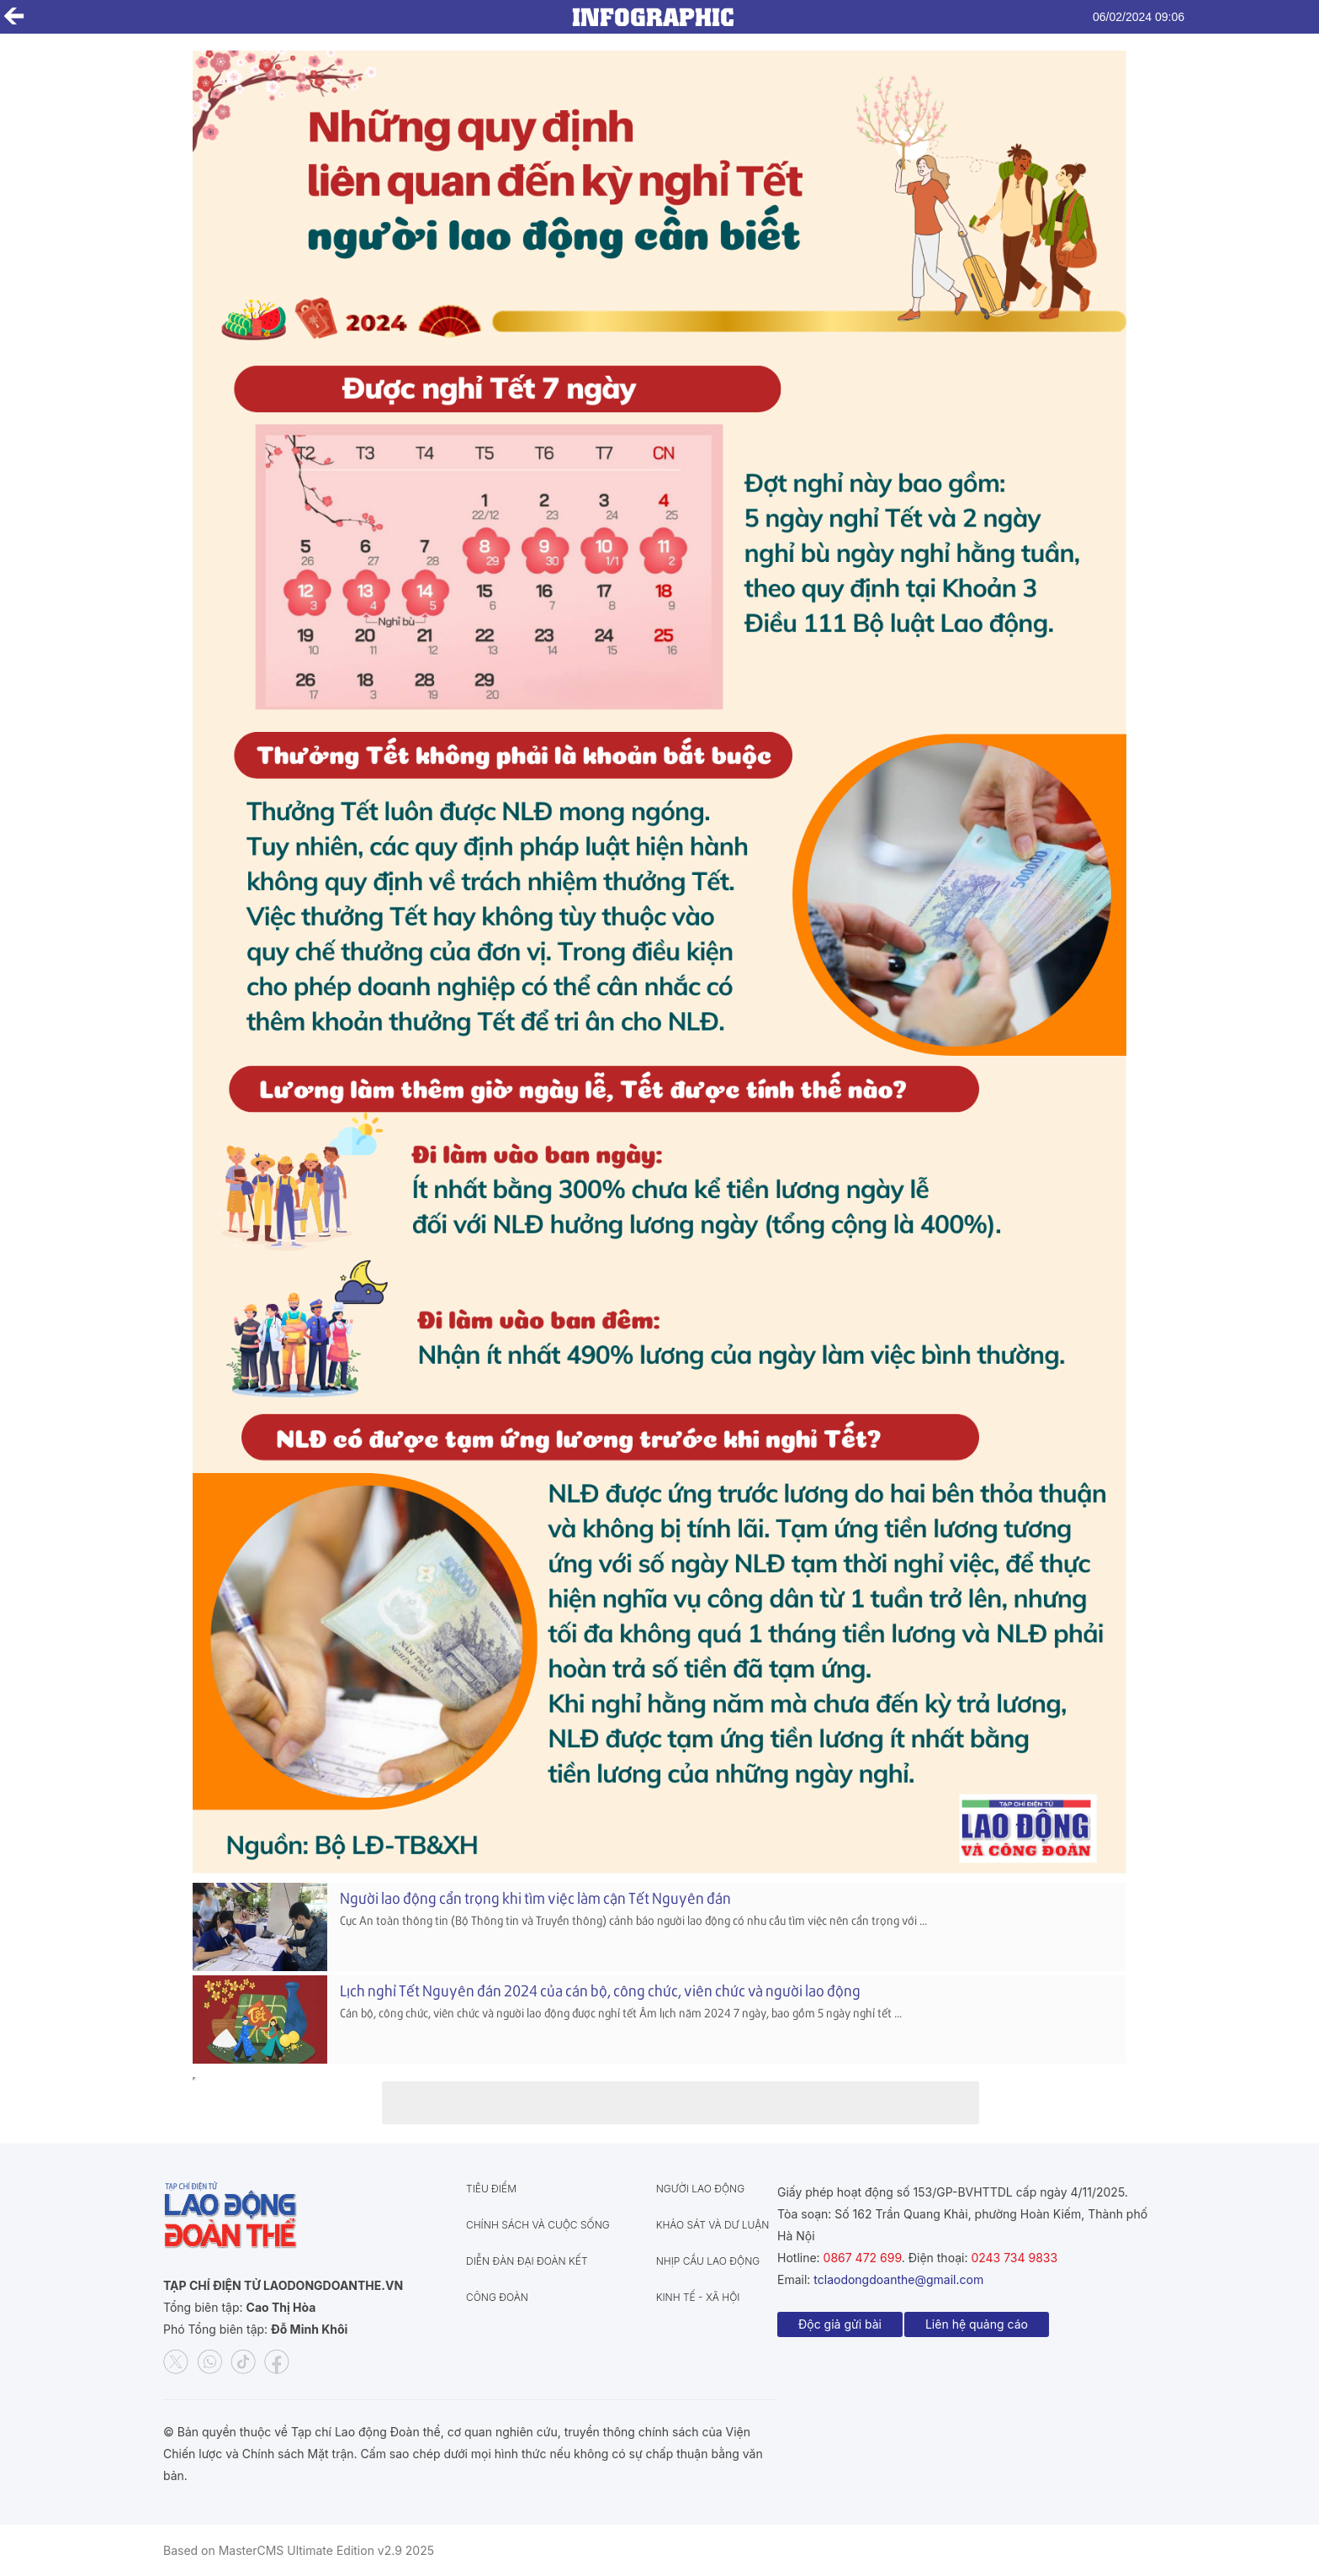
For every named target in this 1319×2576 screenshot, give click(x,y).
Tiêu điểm (491, 2188)
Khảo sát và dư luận (713, 2224)
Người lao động (700, 2188)
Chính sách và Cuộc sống (538, 2224)
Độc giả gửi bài (840, 2324)
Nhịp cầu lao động (708, 2261)
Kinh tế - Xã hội (698, 2297)
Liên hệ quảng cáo (976, 2324)
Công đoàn (497, 2297)
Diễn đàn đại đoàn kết (527, 2261)
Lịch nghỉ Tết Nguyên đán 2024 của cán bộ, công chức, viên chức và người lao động (600, 1990)
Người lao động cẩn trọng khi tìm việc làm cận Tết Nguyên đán (535, 1897)
